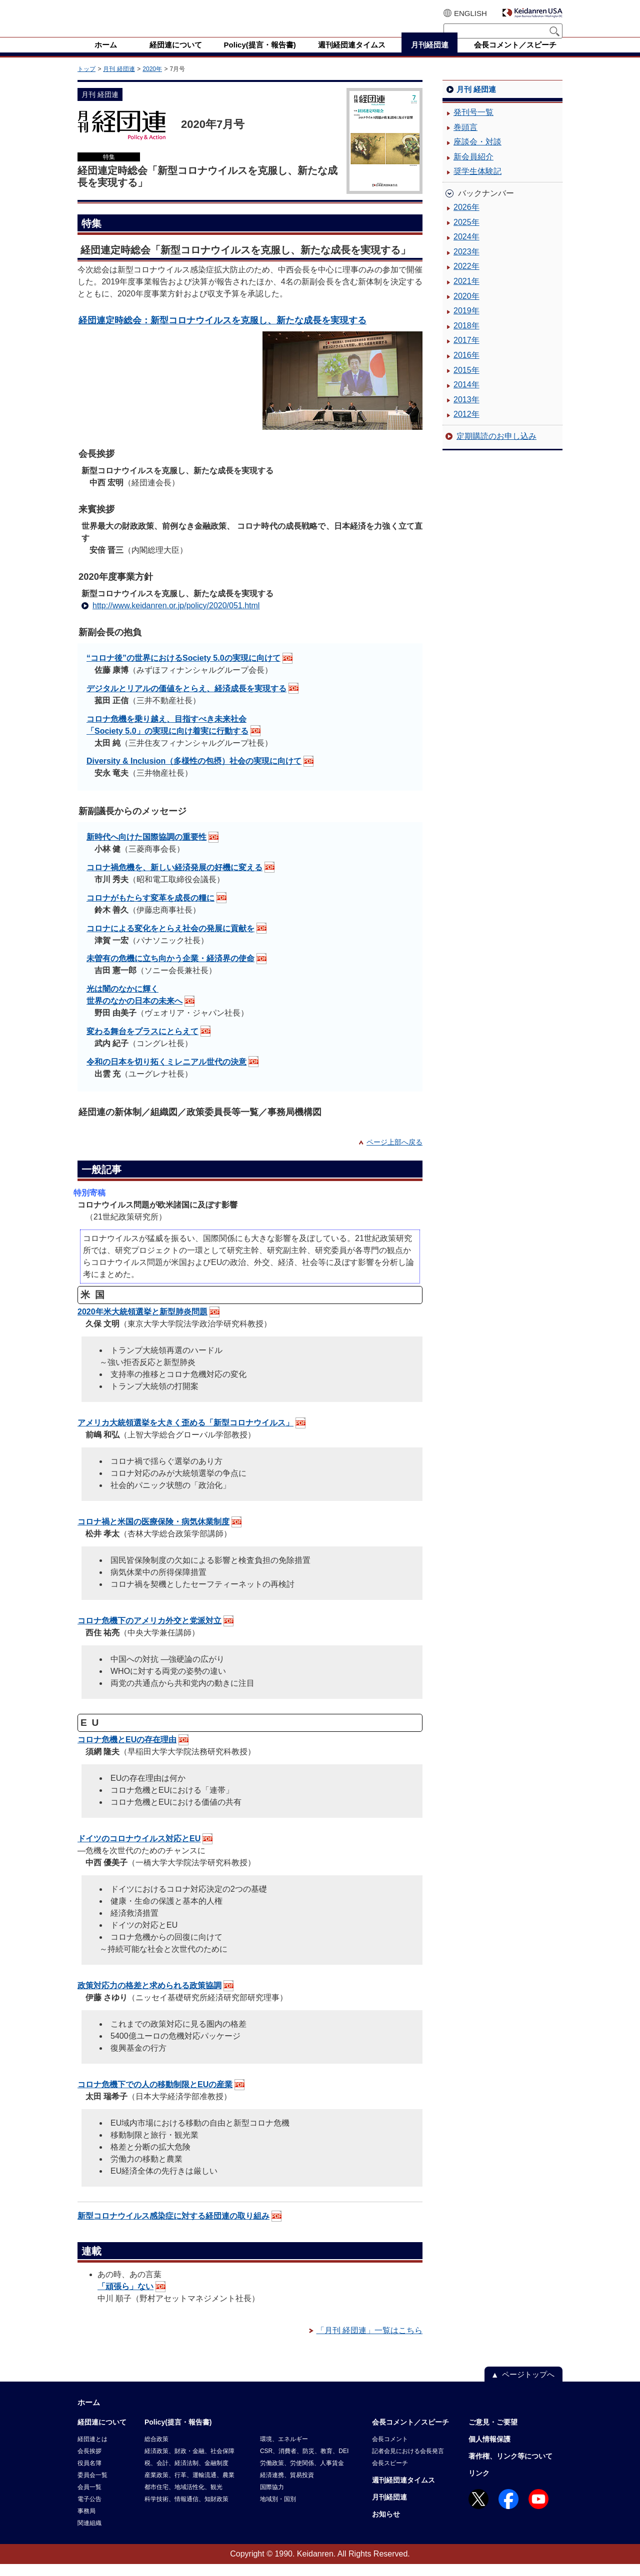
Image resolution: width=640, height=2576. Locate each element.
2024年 (467, 248)
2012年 (467, 426)
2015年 (467, 382)
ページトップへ (528, 2386)
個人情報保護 (489, 2451)
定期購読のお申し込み (496, 448)
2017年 (467, 352)
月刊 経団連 (118, 80)
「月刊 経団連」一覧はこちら (369, 2342)
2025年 (467, 234)
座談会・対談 (478, 153)
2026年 (467, 219)
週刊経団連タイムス (403, 2492)
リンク (479, 2485)
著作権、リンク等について (510, 2468)
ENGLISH (470, 13)
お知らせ (386, 2526)
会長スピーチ (390, 2475)
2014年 (467, 396)
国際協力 (272, 2499)
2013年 (467, 411)
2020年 (152, 80)
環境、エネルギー (284, 2451)
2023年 (467, 263)
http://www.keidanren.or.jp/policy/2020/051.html (176, 617)
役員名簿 (90, 2475)
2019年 (467, 322)
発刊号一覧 (474, 124)
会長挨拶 (90, 2463)
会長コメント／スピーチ (410, 2434)
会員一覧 (90, 2499)
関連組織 (90, 2535)
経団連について (102, 2434)
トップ (87, 80)
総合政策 (156, 2451)
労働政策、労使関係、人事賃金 (302, 2475)
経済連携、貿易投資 (287, 2487)
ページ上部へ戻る (394, 1154)
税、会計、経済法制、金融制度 (186, 2475)
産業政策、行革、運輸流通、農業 (189, 2487)
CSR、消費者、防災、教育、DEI (304, 2463)
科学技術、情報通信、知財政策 (186, 2511)
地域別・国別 (278, 2511)
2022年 (467, 278)
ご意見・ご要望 (493, 2434)
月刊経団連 (389, 2509)
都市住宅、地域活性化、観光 (183, 2499)
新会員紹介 (474, 168)
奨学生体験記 (478, 183)
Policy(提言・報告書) (178, 2434)
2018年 (467, 337)
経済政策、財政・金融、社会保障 (189, 2463)
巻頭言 (466, 139)
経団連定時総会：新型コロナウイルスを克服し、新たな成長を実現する (222, 332)
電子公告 (90, 2511)
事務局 (87, 2523)
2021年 (467, 293)
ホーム (89, 2414)
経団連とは (93, 2451)
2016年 (467, 367)
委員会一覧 (93, 2487)
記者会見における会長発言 (408, 2463)
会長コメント (390, 2451)
